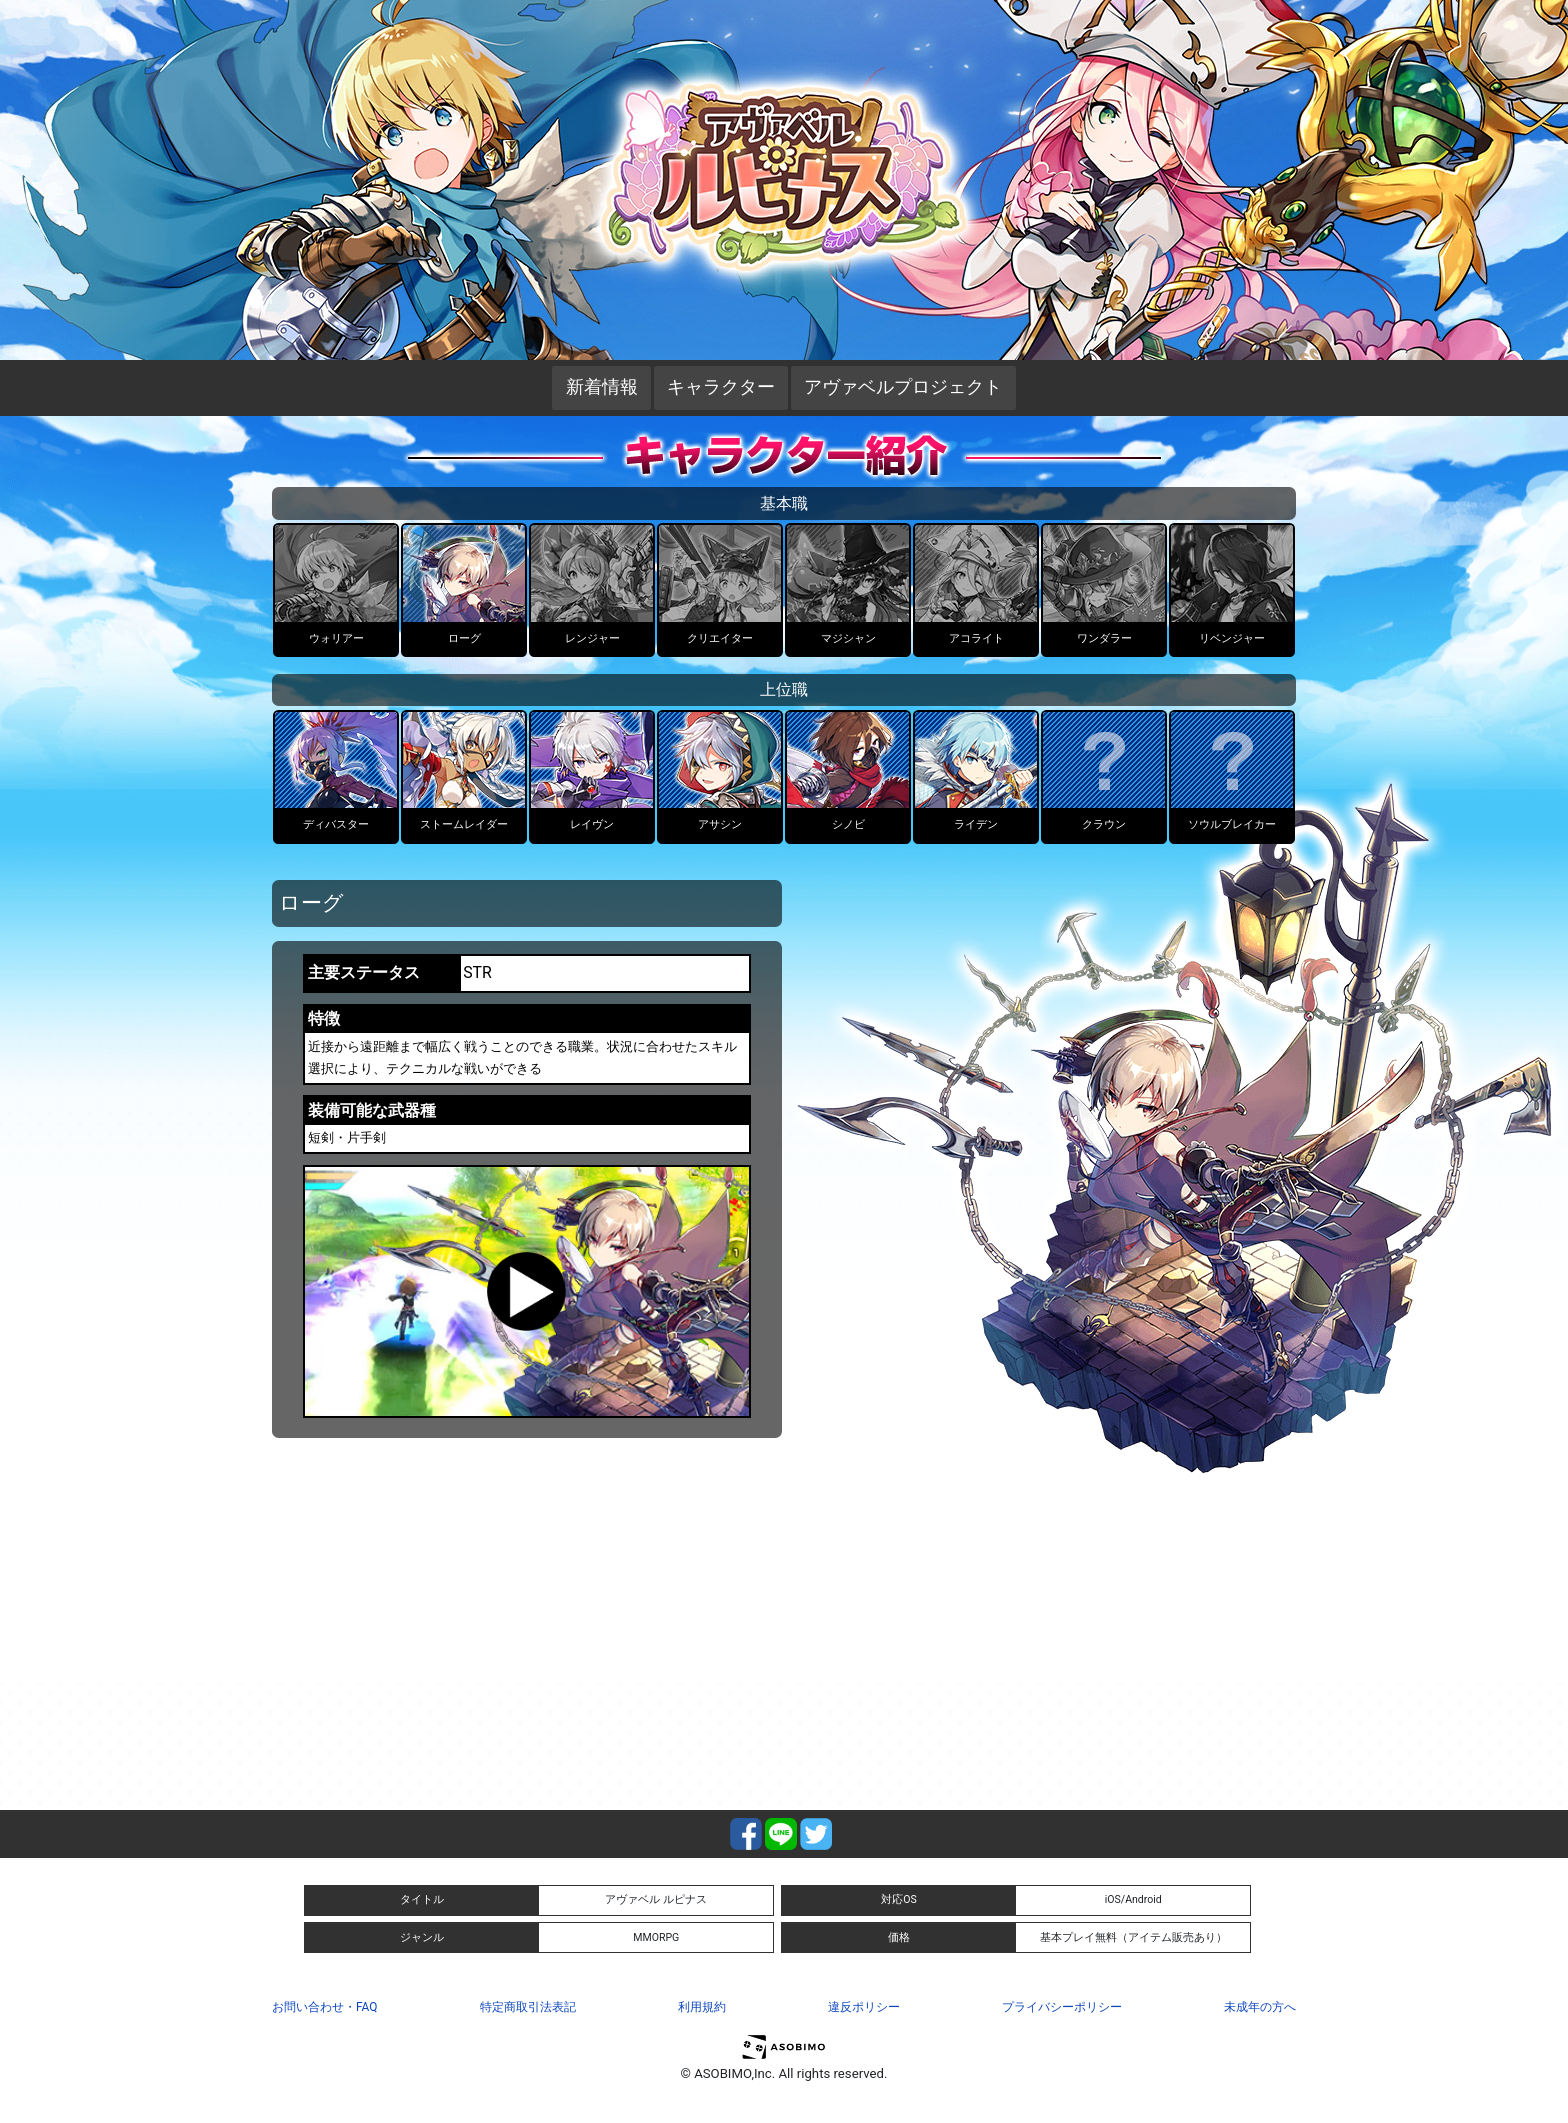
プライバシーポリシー (1062, 2007)
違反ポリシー (864, 2007)
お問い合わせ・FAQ (324, 2007)
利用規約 (702, 2007)
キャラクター (721, 387)
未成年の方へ (1260, 2007)
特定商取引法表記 (528, 2007)
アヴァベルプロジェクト (903, 387)
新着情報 (602, 387)
